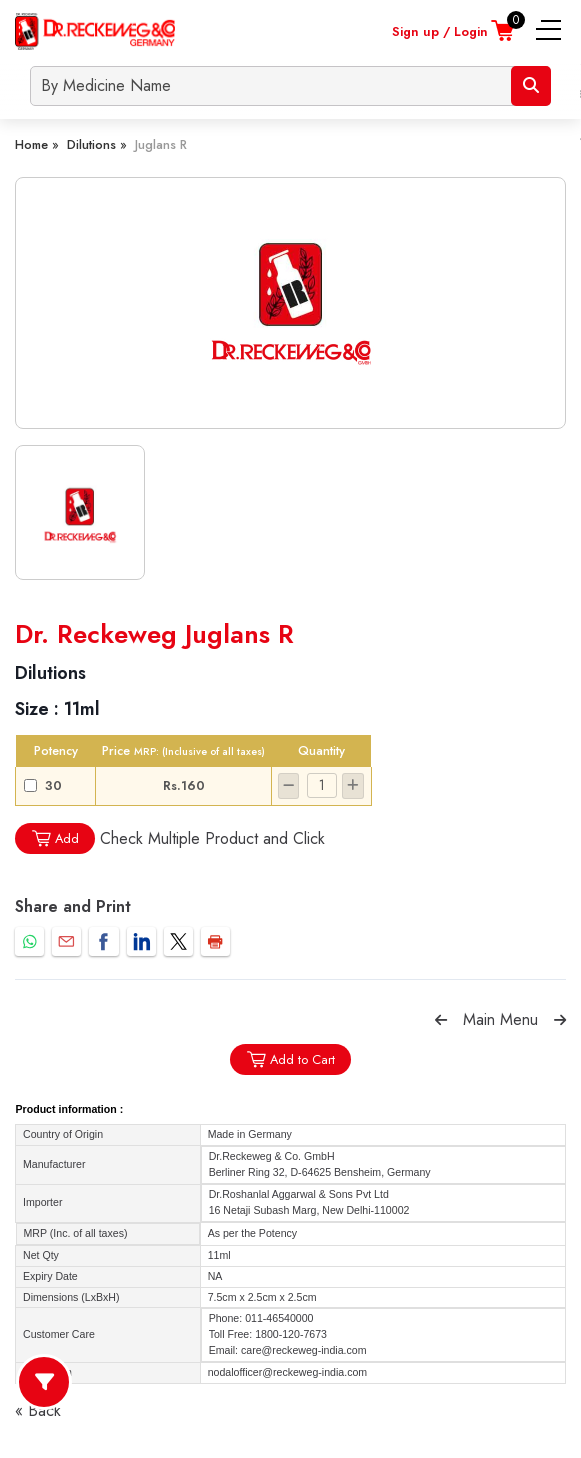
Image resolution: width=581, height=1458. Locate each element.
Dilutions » (97, 144)
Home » (37, 144)
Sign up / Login (440, 31)
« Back (38, 1410)
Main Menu (500, 1019)
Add (55, 838)
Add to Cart (290, 1059)
